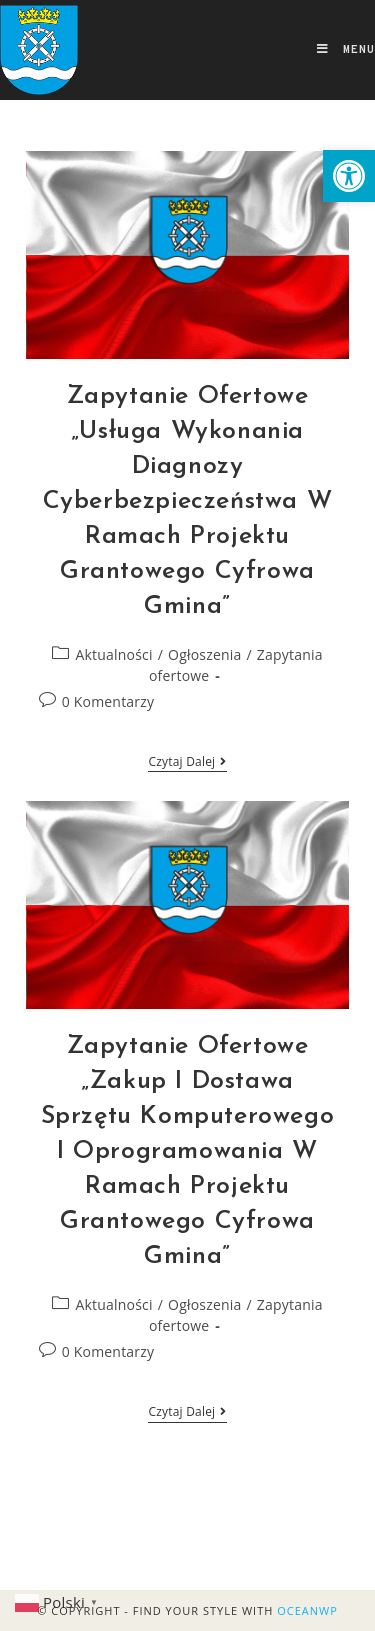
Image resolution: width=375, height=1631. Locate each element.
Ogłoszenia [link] (204, 654)
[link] (349, 176)
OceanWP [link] (307, 1610)
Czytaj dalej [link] (187, 762)
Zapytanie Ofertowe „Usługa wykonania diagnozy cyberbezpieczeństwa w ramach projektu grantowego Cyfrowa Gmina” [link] (188, 501)
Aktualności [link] (114, 654)
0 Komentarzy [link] (108, 701)
